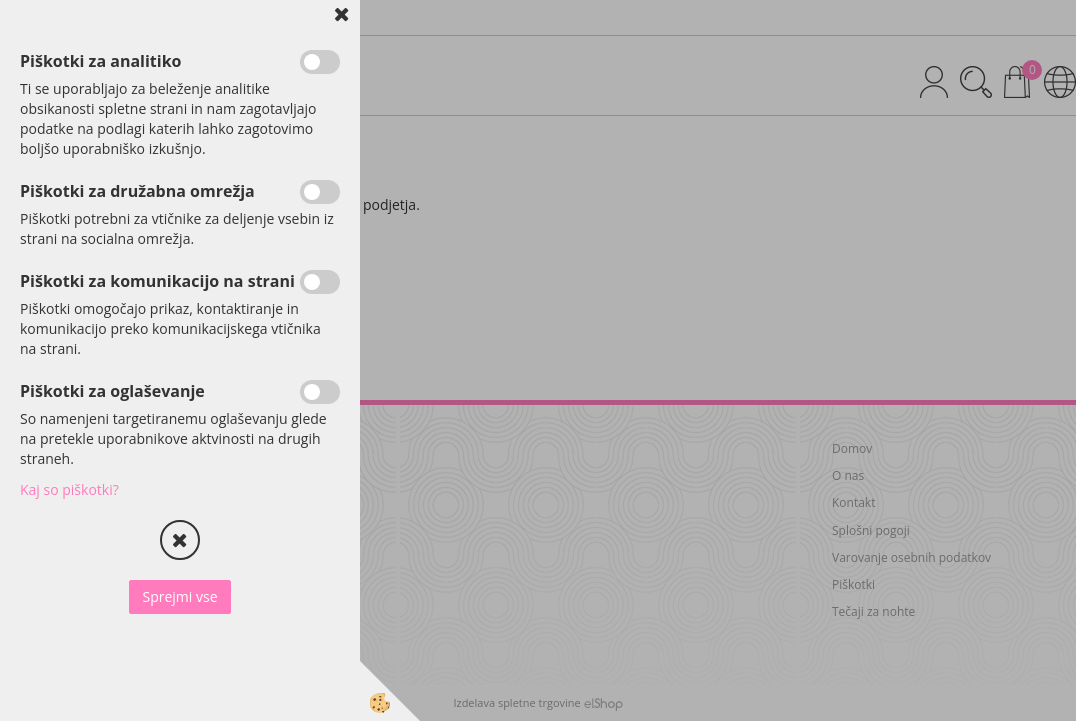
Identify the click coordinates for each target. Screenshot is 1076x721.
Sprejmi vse (179, 596)
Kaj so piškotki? (69, 489)
